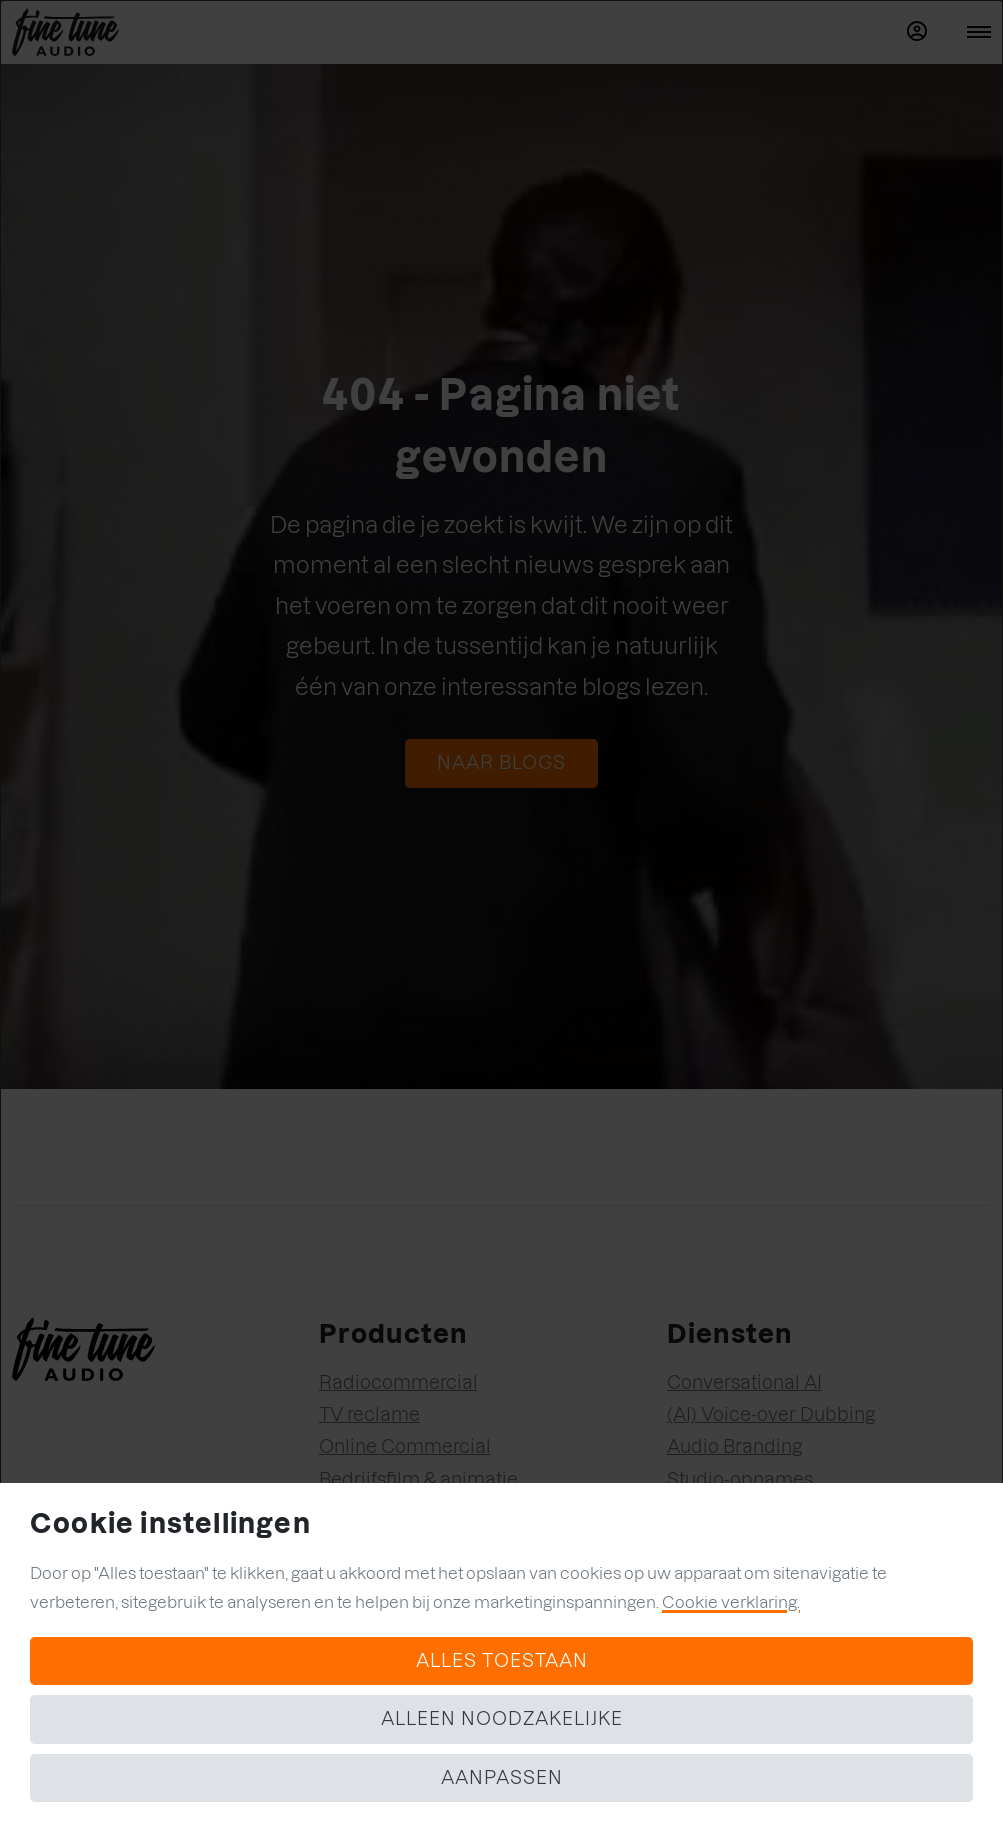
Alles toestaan (502, 1660)
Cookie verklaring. (731, 1602)
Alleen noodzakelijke (502, 1718)
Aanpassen (502, 1777)
